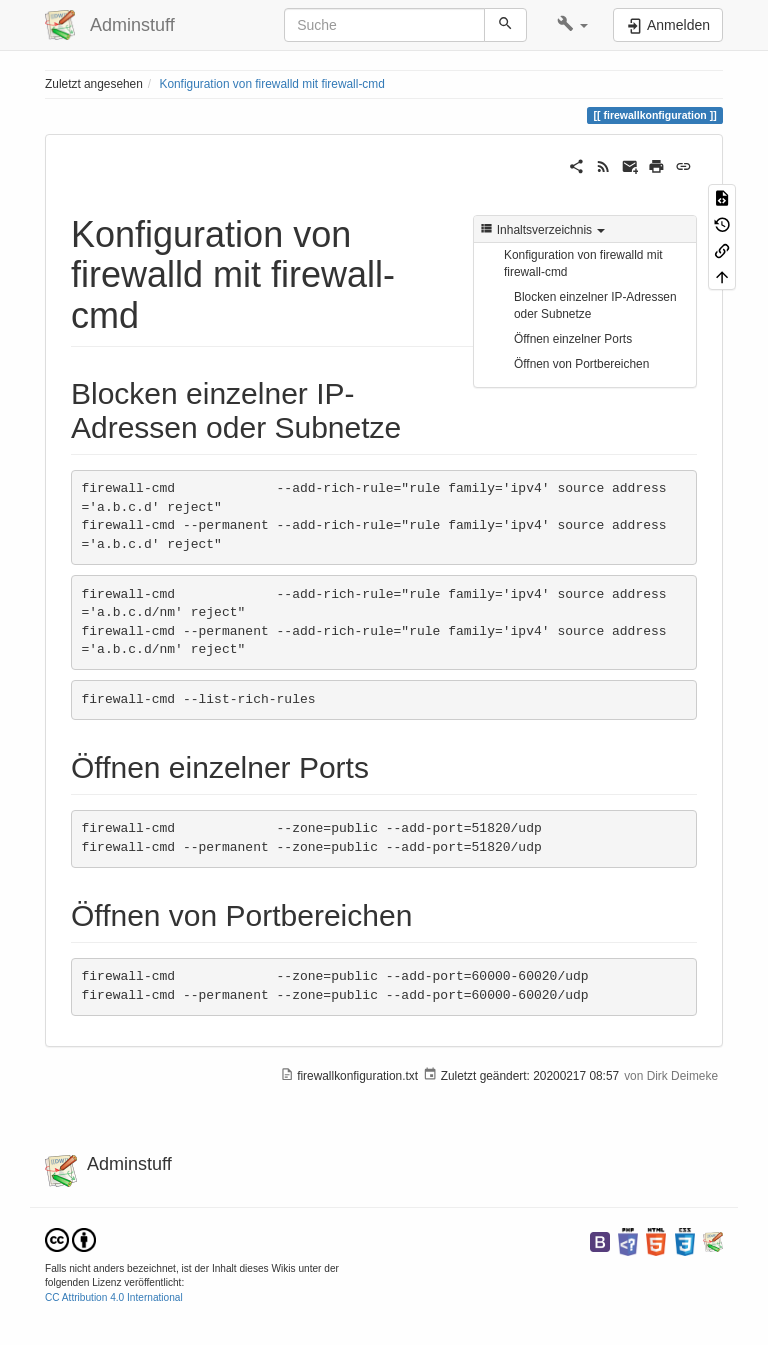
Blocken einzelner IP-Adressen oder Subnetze (595, 305)
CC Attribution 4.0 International (114, 1297)
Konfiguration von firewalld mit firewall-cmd (271, 84)
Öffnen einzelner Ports (573, 339)
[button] (572, 25)
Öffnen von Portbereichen (581, 364)
